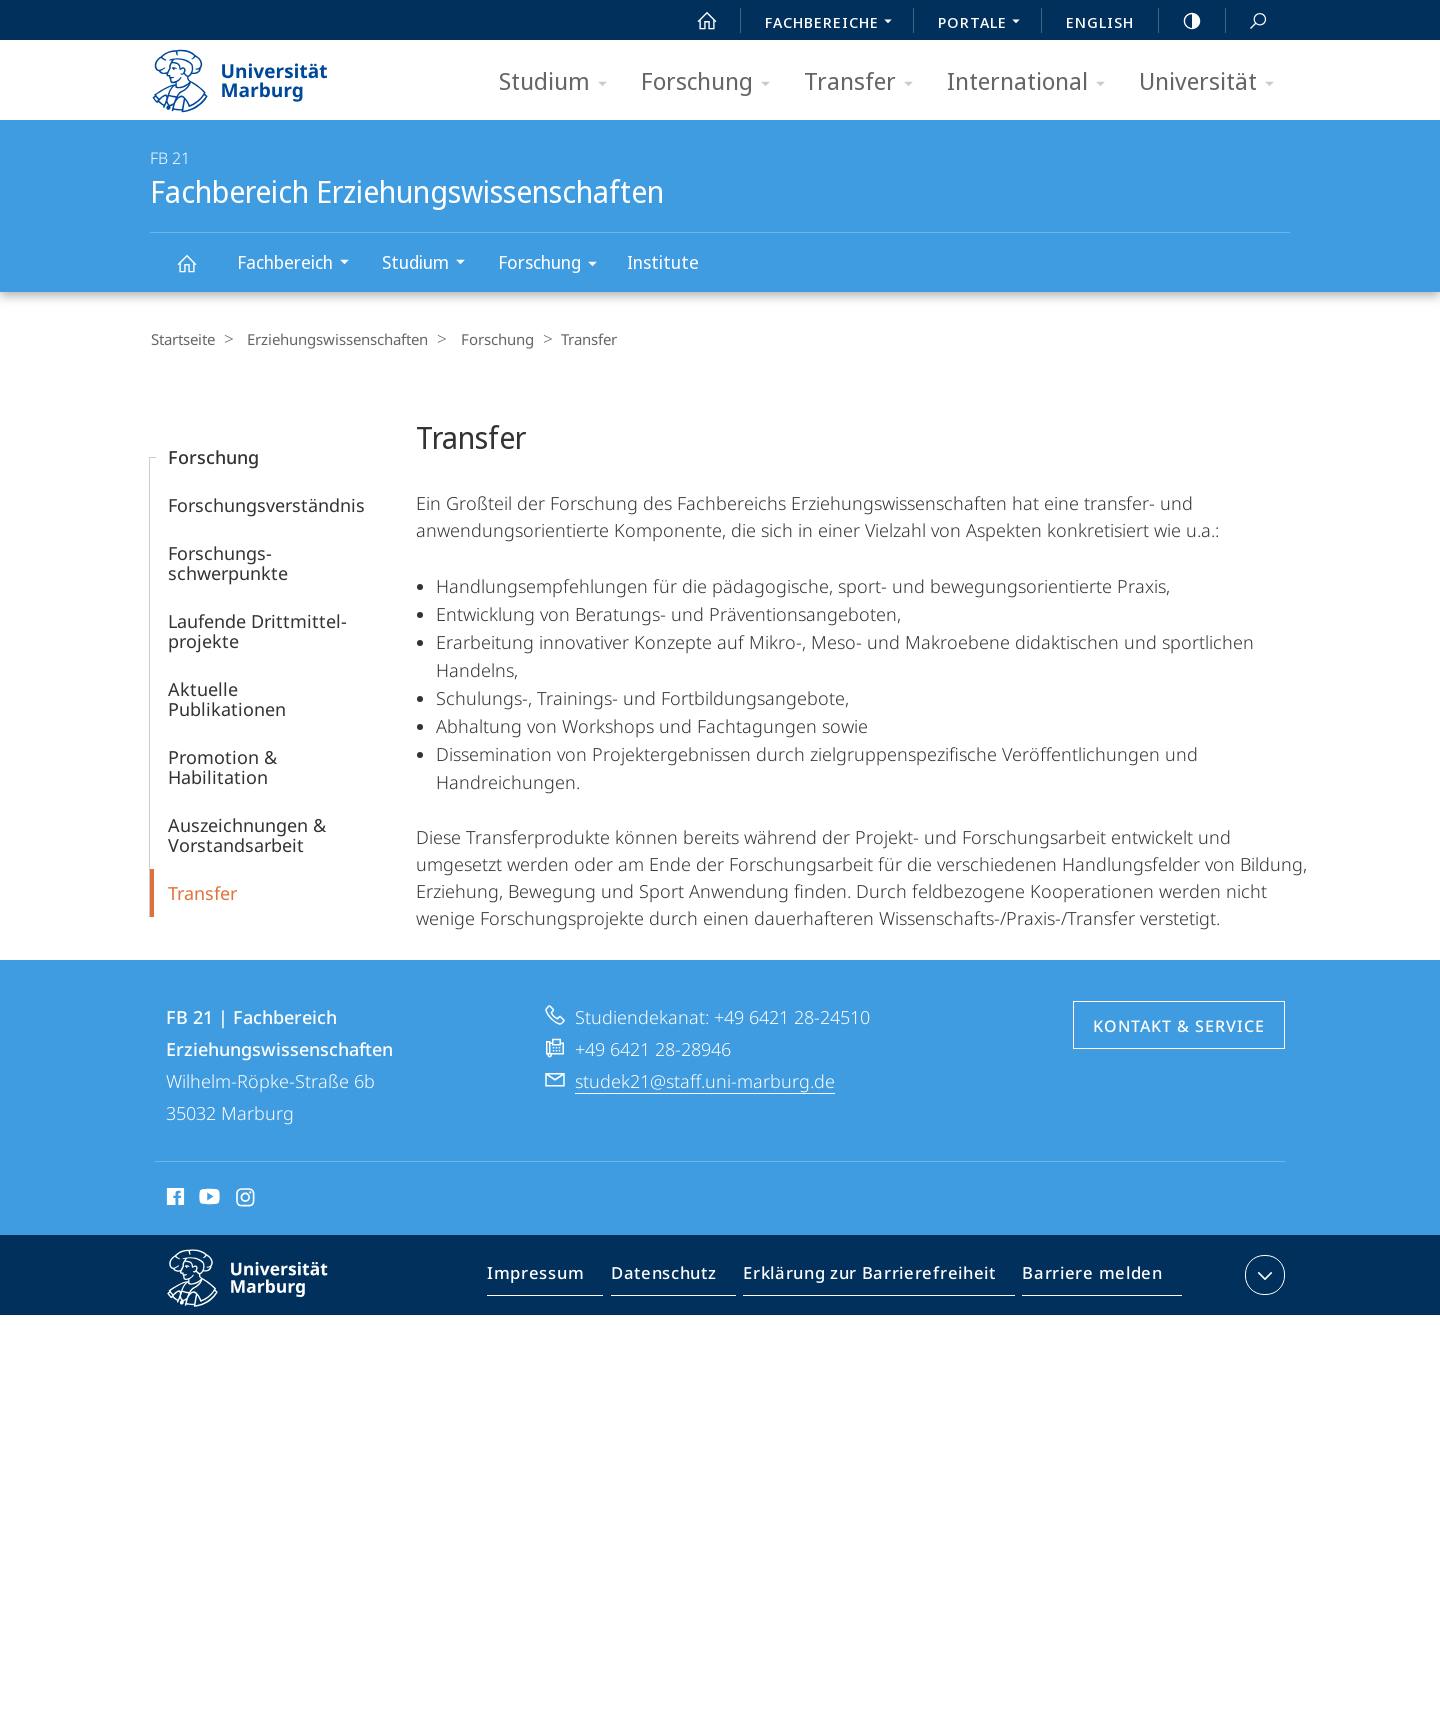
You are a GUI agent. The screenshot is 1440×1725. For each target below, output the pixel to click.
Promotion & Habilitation (222, 766)
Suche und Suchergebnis (1247, 21)
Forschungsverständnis (266, 504)
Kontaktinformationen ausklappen (1262, 1274)
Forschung (712, 82)
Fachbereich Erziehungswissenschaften (198, 272)
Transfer (865, 82)
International (1032, 82)
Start (696, 21)
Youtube (207, 1199)
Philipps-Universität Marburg (265, 1293)
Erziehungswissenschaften (330, 339)
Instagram (246, 1199)
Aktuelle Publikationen (227, 698)
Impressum (558, 1278)
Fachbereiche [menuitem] (834, 24)
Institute (663, 262)
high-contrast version (1181, 21)
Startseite (182, 339)
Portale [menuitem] (984, 24)
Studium (559, 82)
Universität (1213, 82)
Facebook (173, 1199)
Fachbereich (299, 264)
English (1100, 22)
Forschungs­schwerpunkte (228, 562)
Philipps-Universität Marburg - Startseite (257, 74)
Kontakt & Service (1179, 1025)
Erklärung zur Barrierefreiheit (876, 1278)
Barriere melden (1086, 1278)
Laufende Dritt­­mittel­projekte (257, 630)
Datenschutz (680, 1278)
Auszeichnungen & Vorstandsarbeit (247, 834)
